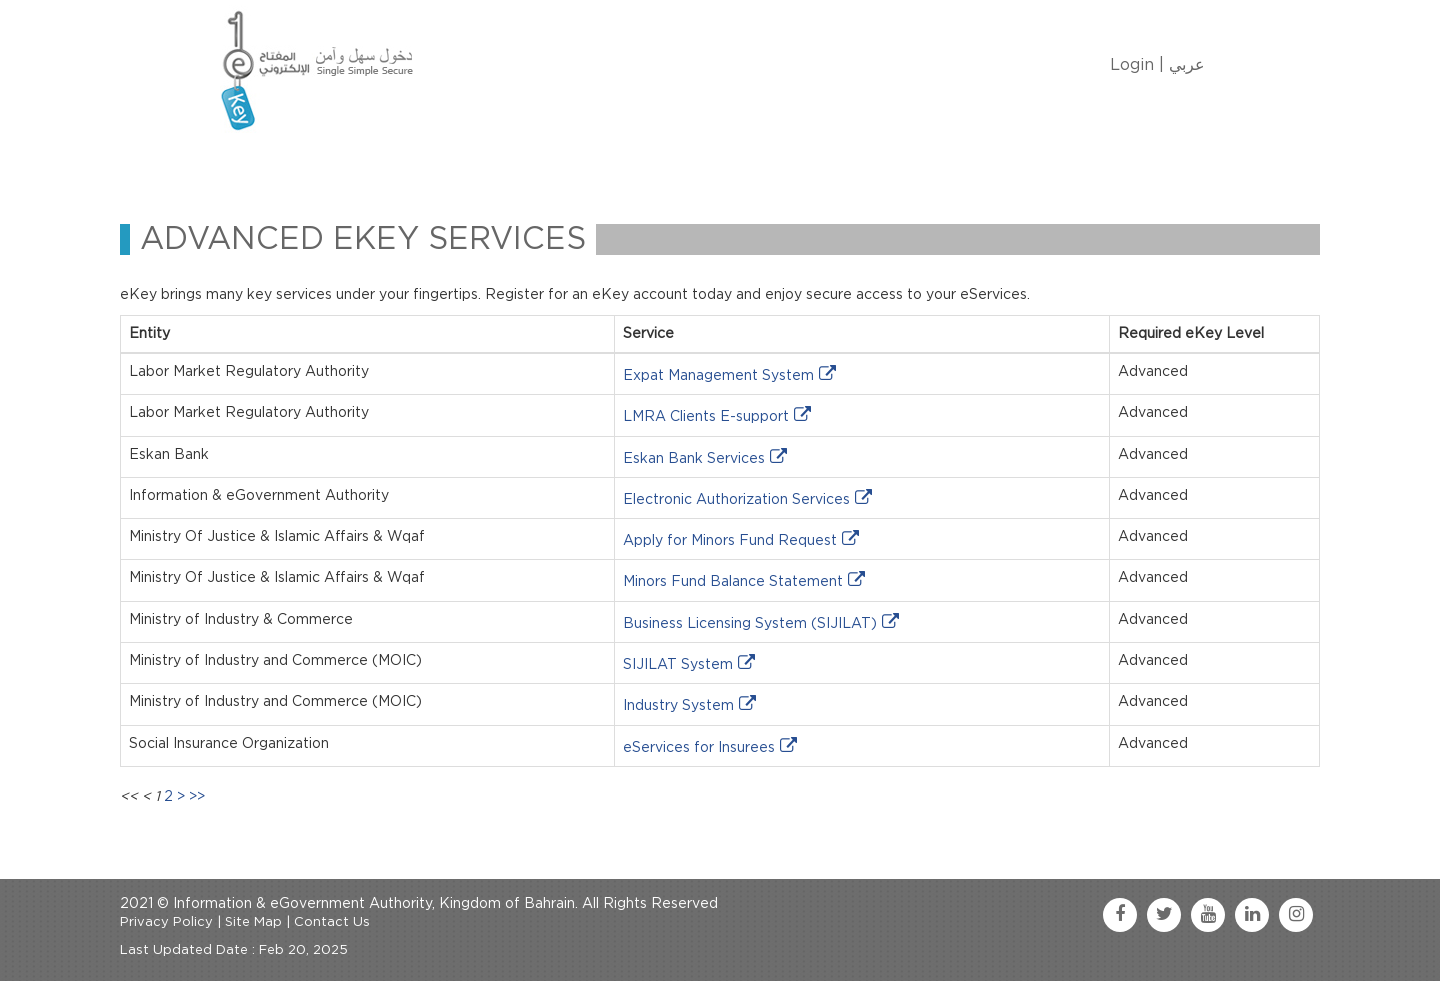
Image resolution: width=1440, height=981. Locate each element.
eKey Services (597, 163)
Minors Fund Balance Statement (733, 582)
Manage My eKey (450, 163)
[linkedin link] (1252, 915)
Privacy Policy (166, 922)
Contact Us (721, 163)
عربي (1187, 65)
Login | (1137, 65)
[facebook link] (1120, 915)
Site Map (253, 922)
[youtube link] (1208, 915)
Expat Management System (718, 376)
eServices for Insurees (699, 748)
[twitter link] (1164, 915)
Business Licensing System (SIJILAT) (750, 624)
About (332, 163)
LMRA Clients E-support (706, 417)
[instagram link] (1296, 915)
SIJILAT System (678, 665)
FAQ (810, 163)
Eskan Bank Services (694, 459)
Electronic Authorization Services (736, 500)
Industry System (678, 706)
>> (197, 797)
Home (256, 163)
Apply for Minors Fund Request (730, 541)
